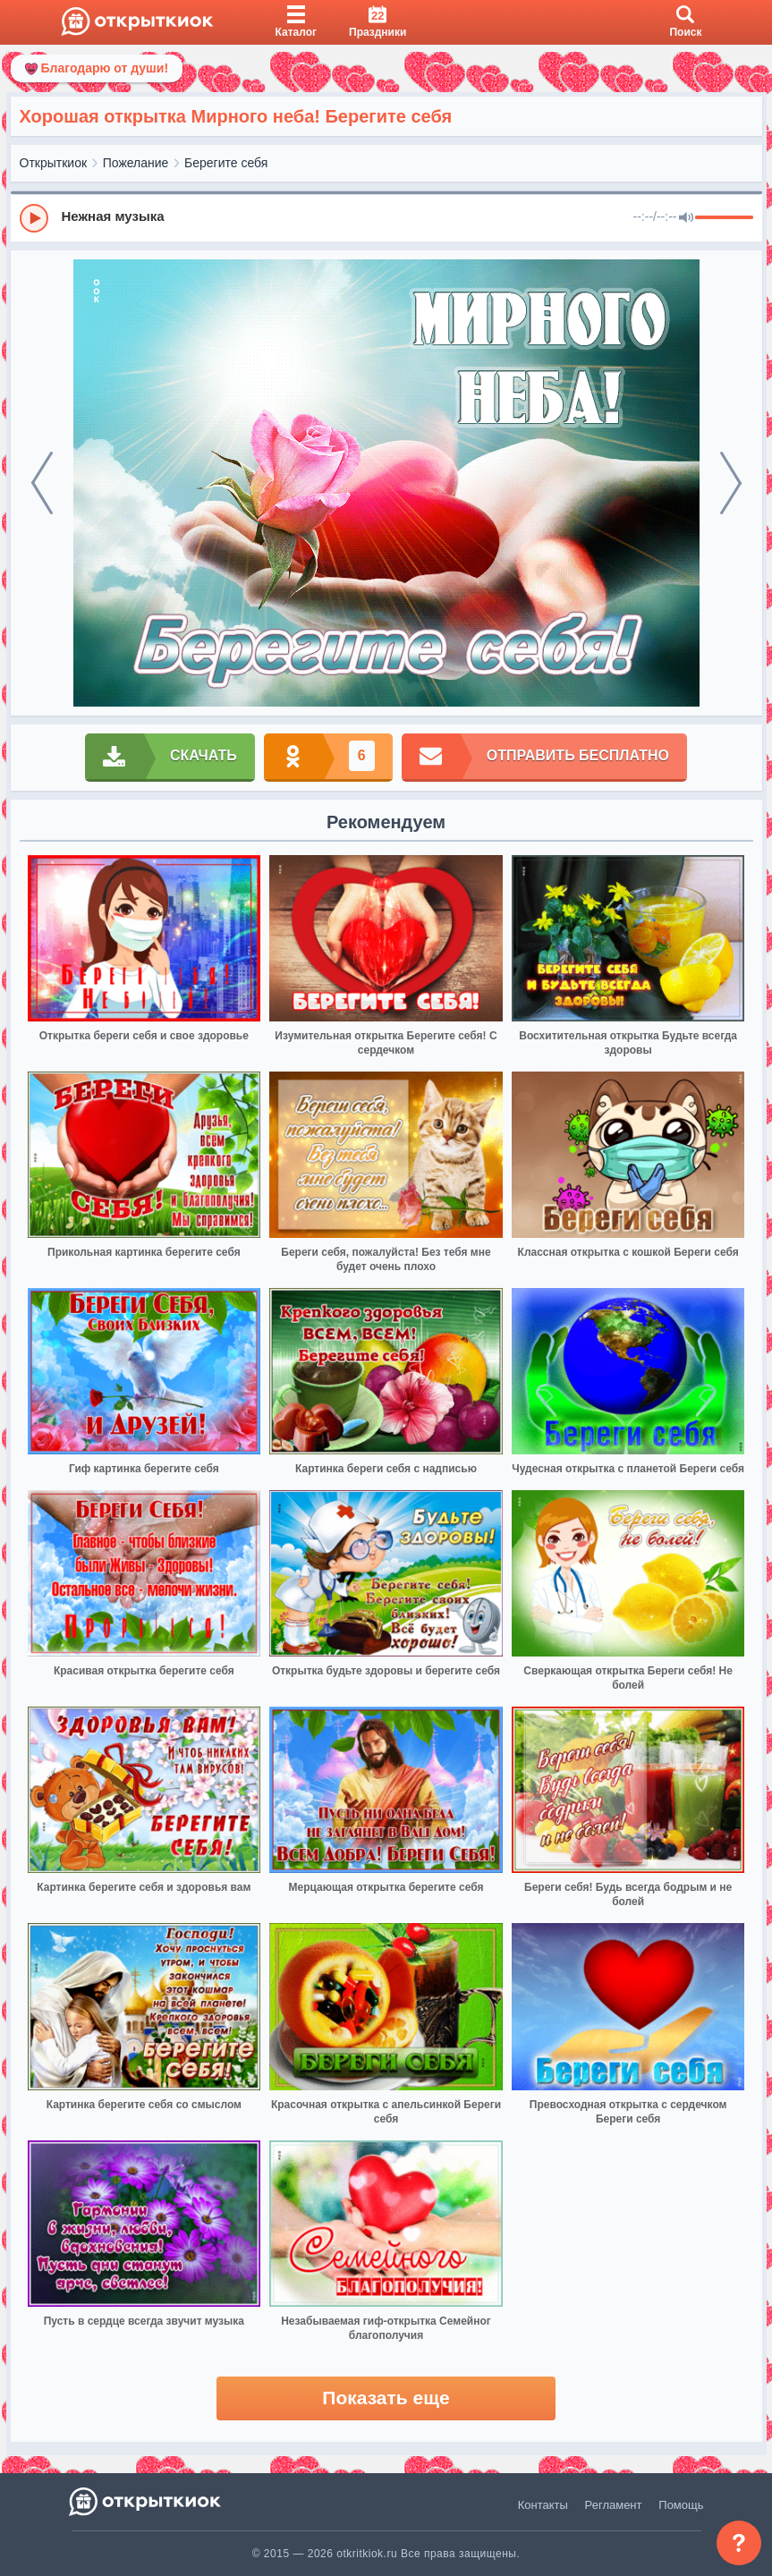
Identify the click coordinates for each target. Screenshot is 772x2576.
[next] (731, 483)
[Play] (34, 218)
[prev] (42, 483)
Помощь (680, 2505)
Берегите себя (225, 163)
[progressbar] (724, 218)
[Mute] (686, 218)
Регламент (613, 2505)
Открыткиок (54, 163)
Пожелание (136, 163)
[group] (386, 217)
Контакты (543, 2505)
